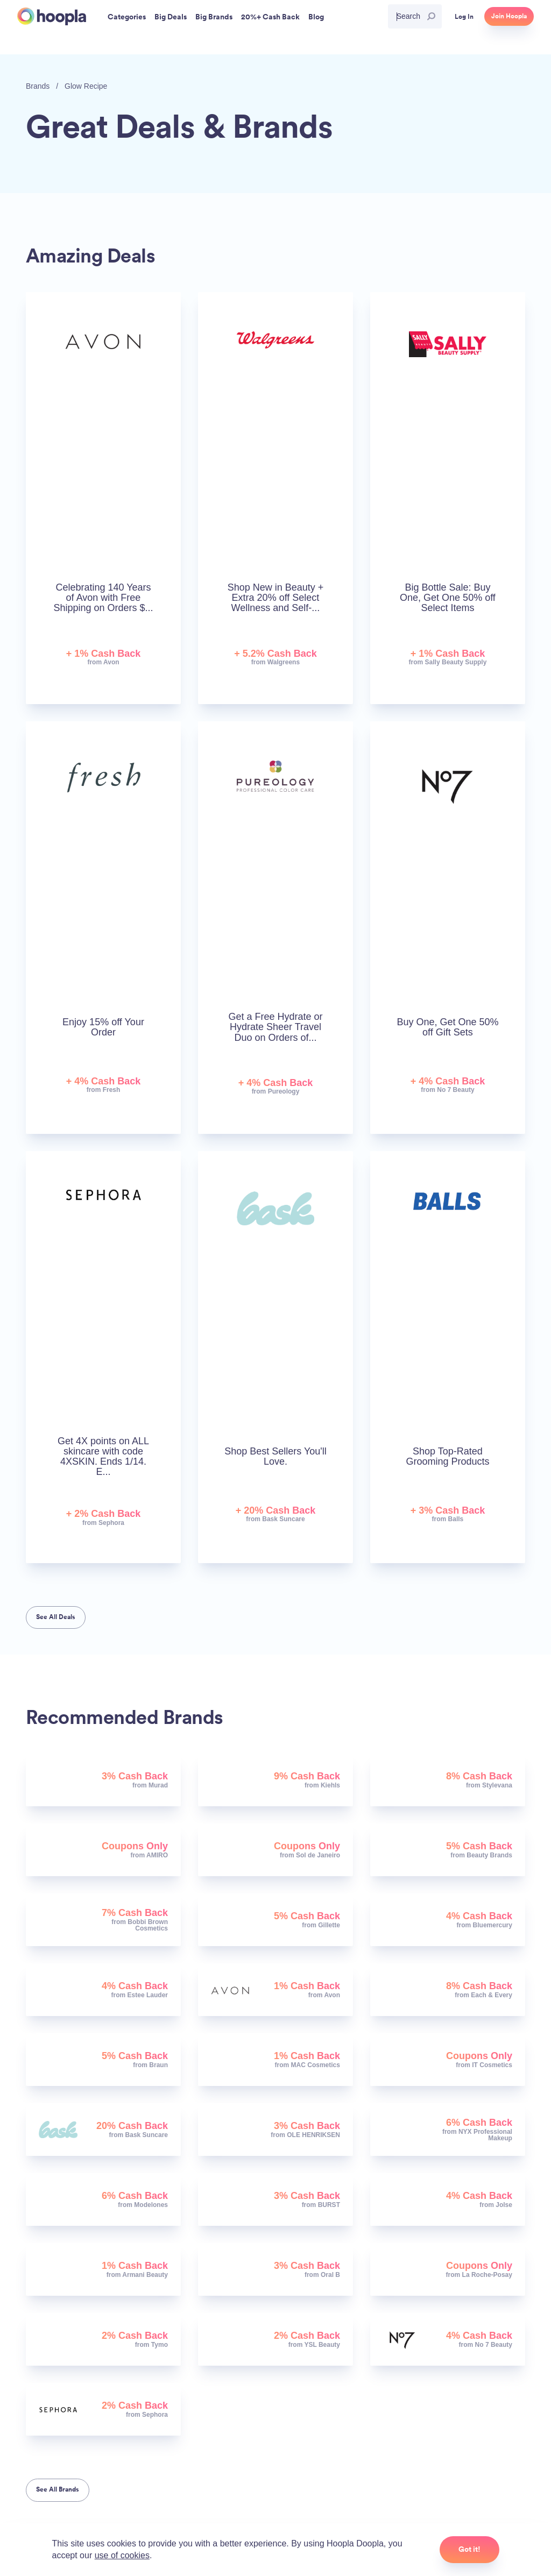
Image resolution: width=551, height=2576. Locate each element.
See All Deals (55, 1617)
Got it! (469, 2549)
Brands (38, 86)
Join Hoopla (509, 16)
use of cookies (122, 2555)
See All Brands (57, 2489)
